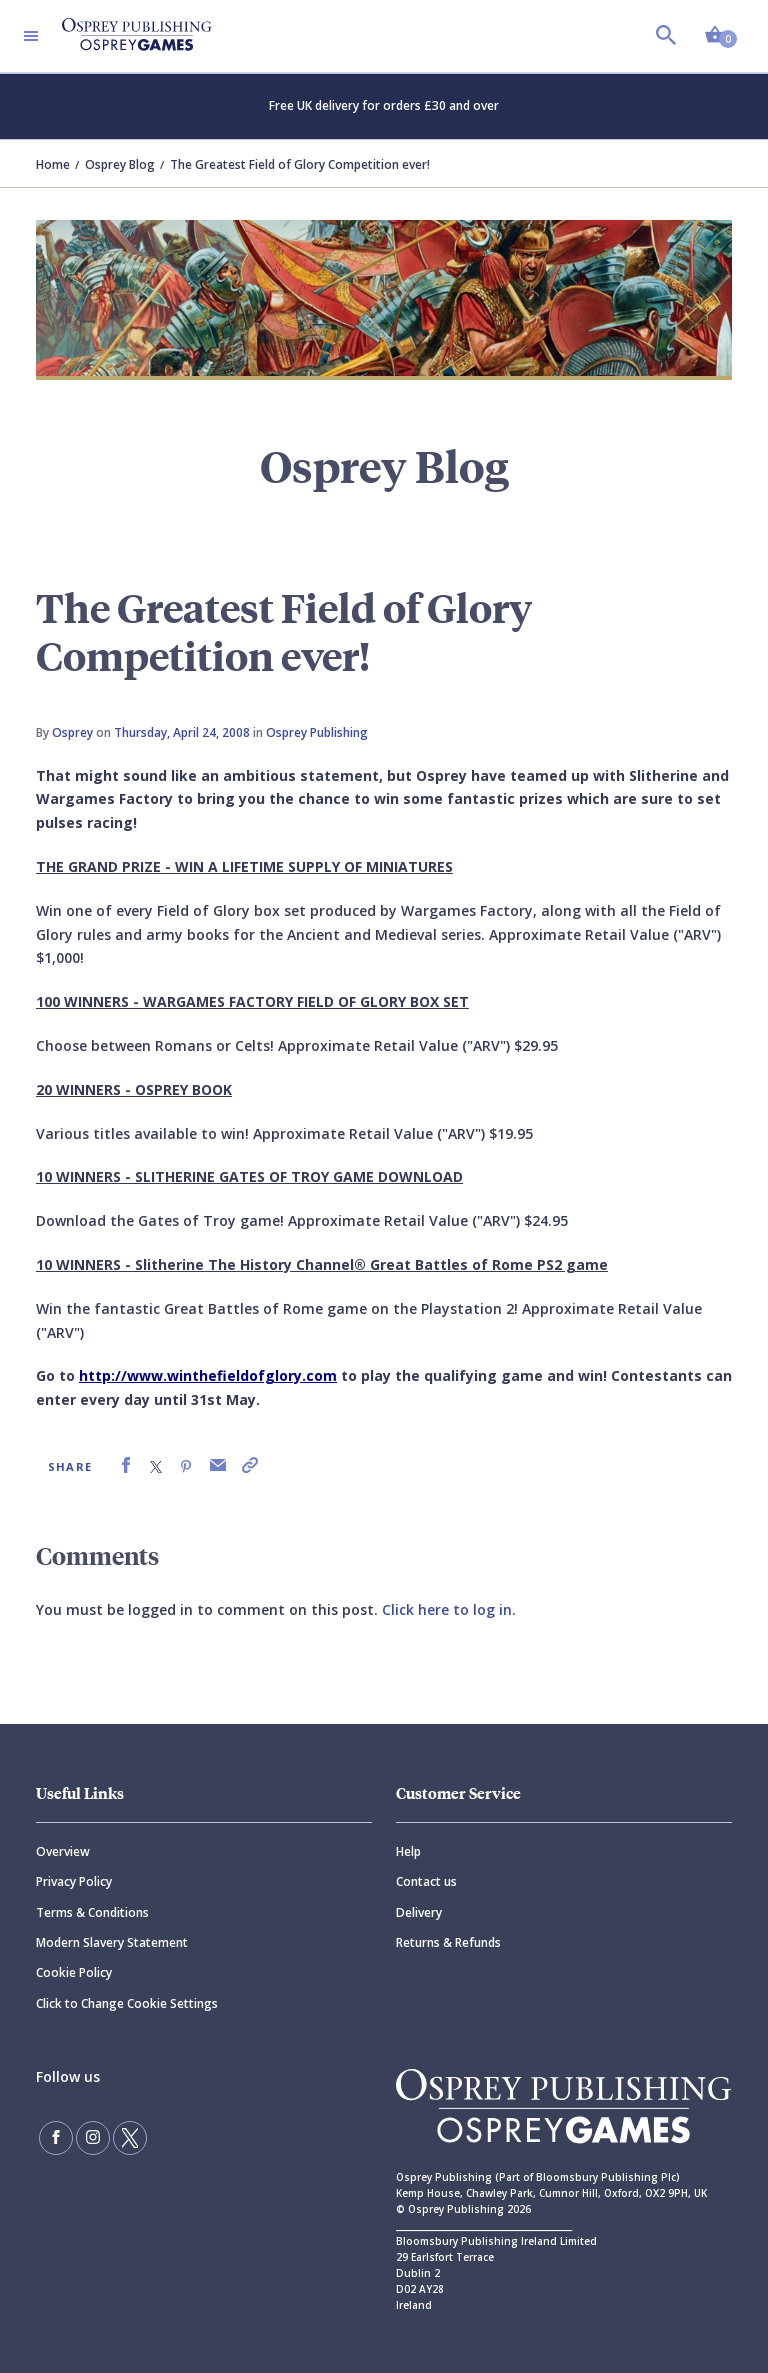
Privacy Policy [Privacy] (74, 1881)
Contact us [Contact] (426, 1881)
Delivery (419, 1912)
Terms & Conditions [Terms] (92, 1912)
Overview (63, 1851)
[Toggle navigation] (31, 36)
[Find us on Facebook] (56, 2138)
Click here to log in (447, 1609)
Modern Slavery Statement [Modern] (112, 1942)
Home (53, 164)
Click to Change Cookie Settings (127, 2003)
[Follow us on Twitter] (130, 2138)
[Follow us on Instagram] (93, 2138)
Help (408, 1851)
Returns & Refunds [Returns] (448, 1942)
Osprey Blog (120, 164)
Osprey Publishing (317, 732)
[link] (126, 1465)
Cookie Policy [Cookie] (74, 1972)
